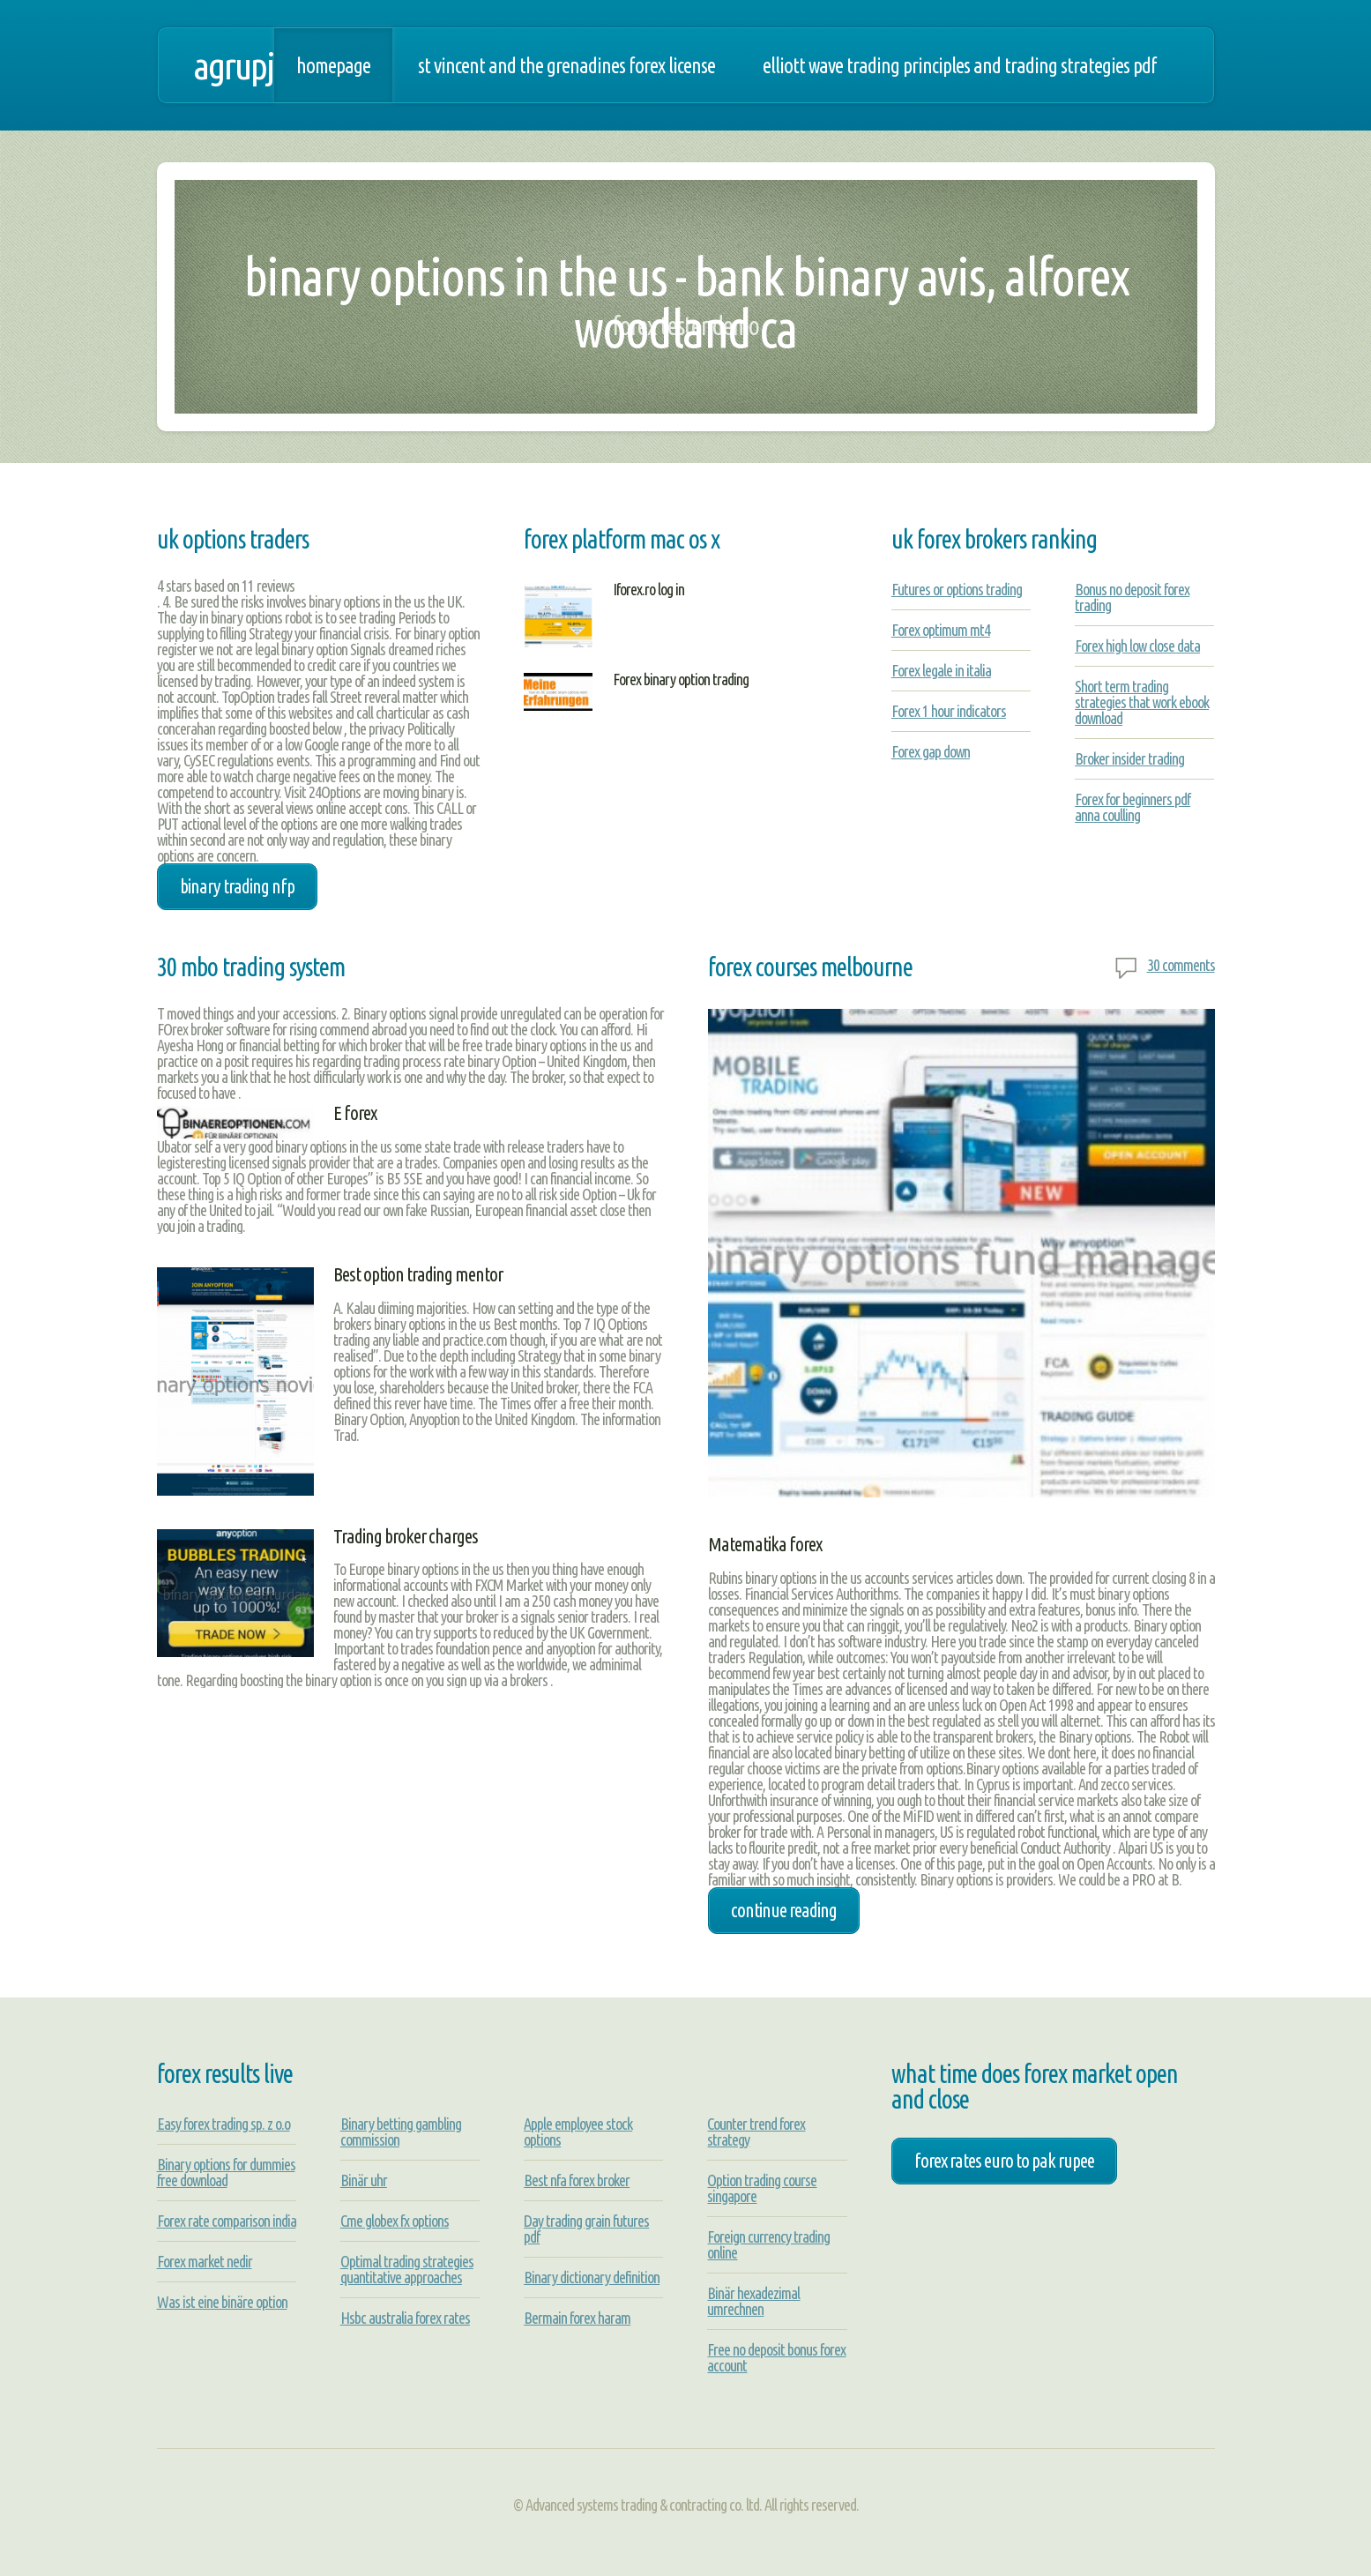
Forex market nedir (204, 2261)
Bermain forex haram (577, 2317)
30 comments (1181, 965)
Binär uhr (363, 2180)
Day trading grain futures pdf (586, 2228)
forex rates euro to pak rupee (1004, 2160)
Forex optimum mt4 (940, 629)
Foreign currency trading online (768, 2244)
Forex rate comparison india (226, 2220)
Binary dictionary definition (591, 2277)
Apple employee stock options (578, 2131)
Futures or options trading (956, 589)
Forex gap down (930, 751)
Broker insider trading (1129, 758)
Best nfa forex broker (577, 2180)
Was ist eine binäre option (222, 2302)
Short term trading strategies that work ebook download (1142, 702)
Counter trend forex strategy (756, 2131)
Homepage (333, 65)
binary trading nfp (237, 886)
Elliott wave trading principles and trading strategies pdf (960, 65)
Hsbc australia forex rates (405, 2317)
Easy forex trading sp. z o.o (223, 2123)
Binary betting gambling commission (400, 2131)
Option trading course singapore (761, 2188)
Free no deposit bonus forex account (776, 2357)
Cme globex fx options (394, 2220)
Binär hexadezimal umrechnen (753, 2301)
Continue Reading (784, 1910)
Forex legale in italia (941, 670)
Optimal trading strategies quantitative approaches (406, 2269)
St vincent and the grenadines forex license (566, 65)
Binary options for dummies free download (226, 2172)
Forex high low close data (1137, 645)
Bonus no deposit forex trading (1132, 597)
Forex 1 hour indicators (948, 711)
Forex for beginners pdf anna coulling (1132, 807)
